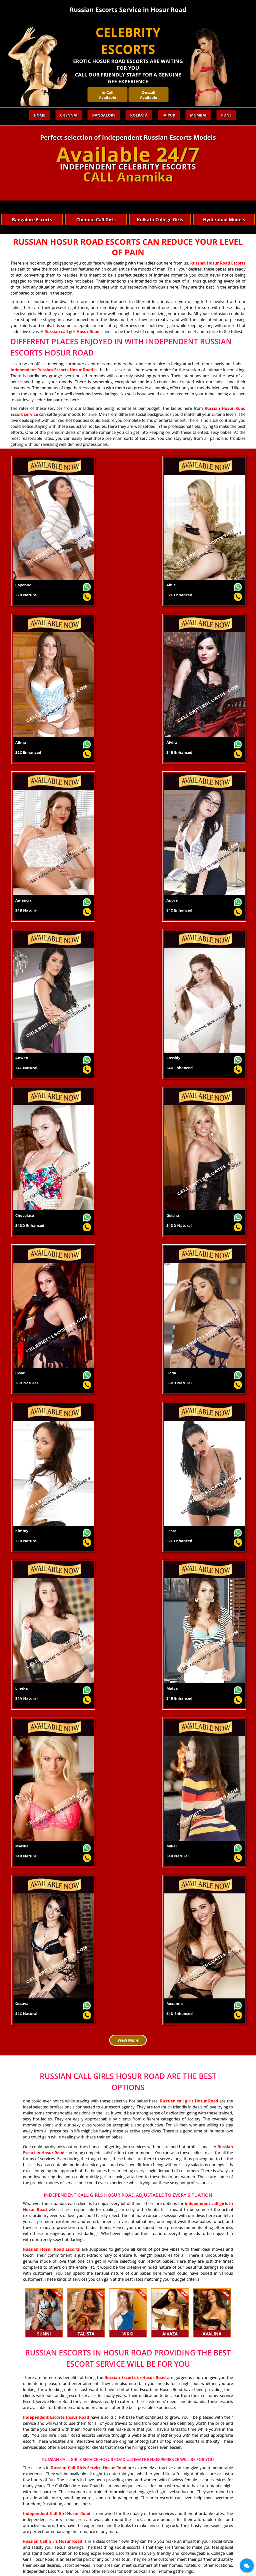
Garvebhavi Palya (188, 2369)
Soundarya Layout (182, 2171)
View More (128, 1044)
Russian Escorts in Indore (201, 2034)
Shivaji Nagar (63, 2222)
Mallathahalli (144, 2392)
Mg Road (18, 2518)
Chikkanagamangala (229, 2240)
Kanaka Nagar (185, 2337)
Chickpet (18, 2179)
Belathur (180, 2123)
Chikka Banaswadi (182, 2465)
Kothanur (100, 2356)
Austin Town (224, 2551)
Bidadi (16, 2123)
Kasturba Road (64, 2334)
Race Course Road (102, 2449)
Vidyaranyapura (65, 2278)
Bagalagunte (143, 2499)
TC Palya (140, 2251)
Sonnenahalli (184, 2401)
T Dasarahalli (63, 2382)
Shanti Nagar (63, 2214)
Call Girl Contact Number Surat (186, 1995)
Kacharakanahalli (228, 2155)
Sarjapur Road (64, 2206)
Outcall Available (148, 95)
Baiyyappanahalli (66, 2310)
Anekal (97, 2155)
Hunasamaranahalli (229, 2318)
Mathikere (20, 2510)
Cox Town (60, 2374)
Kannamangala (186, 2152)
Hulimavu (100, 2289)
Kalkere (139, 2331)
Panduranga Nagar (102, 2428)
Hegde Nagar (103, 2267)
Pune (225, 115)
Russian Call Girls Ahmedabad (116, 1995)
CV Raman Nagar (26, 2222)
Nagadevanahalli (228, 2208)
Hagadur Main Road (225, 2419)
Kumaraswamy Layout (105, 2366)
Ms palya (220, 2535)
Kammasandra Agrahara (186, 2141)
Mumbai (196, 115)
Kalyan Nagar (22, 2382)
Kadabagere (183, 2131)
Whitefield (60, 2286)
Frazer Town (22, 2262)
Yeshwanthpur (64, 2473)
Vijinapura (221, 2438)
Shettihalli (141, 2235)
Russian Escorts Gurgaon (63, 2021)
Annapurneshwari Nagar (148, 2373)
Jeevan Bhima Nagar (103, 2315)
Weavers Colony (187, 2222)
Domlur (17, 2246)
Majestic (18, 2473)
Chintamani (142, 2467)
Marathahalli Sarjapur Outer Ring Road (226, 2476)
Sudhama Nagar (66, 2230)
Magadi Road (103, 2377)
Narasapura (143, 2347)
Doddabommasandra (148, 2400)
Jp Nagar (18, 2366)
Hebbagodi (222, 2489)
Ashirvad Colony (187, 2353)
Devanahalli (21, 2230)
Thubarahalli (143, 2155)
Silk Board (141, 2187)
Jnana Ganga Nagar (143, 2411)
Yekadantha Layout (223, 2291)
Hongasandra (23, 2294)
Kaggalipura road (188, 2438)
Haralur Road (103, 2123)
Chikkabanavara (147, 2315)
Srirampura (183, 2345)
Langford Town (105, 2530)
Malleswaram (23, 2481)
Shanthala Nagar (66, 2406)
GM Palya (100, 2251)
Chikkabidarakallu (188, 2190)
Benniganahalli (145, 2339)
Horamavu (60, 2326)
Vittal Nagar (143, 2283)
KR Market (60, 2489)
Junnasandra (62, 2318)
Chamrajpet (62, 2366)
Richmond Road (65, 2481)
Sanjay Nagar (144, 2227)
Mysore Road (103, 2401)
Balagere (180, 2446)
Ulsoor (57, 2254)
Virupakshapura (187, 2409)
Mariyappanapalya (229, 2393)
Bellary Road (143, 2195)
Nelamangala (103, 2409)
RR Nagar (59, 2182)
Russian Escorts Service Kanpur (70, 2034)
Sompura (221, 2513)
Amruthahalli (103, 2147)
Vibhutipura (223, 2310)
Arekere (139, 2179)
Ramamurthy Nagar (63, 2155)
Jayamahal (100, 2305)
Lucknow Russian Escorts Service (194, 2021)
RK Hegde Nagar (187, 2198)
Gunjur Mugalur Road (227, 2189)
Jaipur (165, 115)
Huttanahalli (183, 2230)
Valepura (220, 2334)
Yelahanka (60, 2302)
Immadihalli (183, 2297)
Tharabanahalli (186, 2321)
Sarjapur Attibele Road (147, 2456)
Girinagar (59, 2358)
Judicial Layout (225, 2232)
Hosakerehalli (144, 2475)
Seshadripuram (65, 2521)
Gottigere (19, 2270)
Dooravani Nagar (188, 2521)
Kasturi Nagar (144, 2123)
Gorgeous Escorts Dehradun (132, 2073)
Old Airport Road (66, 2123)
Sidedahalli (222, 2505)
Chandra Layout (106, 2222)
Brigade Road (23, 2155)
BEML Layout (144, 2203)
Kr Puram (19, 2441)
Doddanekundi (24, 2238)
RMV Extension (146, 2219)
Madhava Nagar (187, 2497)
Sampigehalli (224, 2179)
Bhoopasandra (186, 2513)
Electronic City (23, 2254)
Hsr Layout (20, 2326)
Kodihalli (18, 2425)
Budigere (140, 2147)
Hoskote (220, 2543)
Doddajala (222, 2366)
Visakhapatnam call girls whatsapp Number (68, 2060)
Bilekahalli (20, 2131)
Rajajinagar (61, 2131)
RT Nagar (59, 2190)
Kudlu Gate (142, 2267)
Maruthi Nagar (104, 2385)
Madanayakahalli (228, 2326)
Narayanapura (225, 2256)
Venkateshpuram (228, 2216)
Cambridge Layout (101, 2203)
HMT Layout (62, 2505)
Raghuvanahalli (226, 2264)
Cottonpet (60, 2449)
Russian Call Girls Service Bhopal (179, 2047)
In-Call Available (107, 95)
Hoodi (16, 2302)
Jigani (96, 2326)
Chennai (60, 115)
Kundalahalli (102, 2131)
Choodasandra (145, 2430)
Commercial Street (21, 2189)
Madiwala (19, 2457)
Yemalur (139, 2507)
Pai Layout (100, 2417)
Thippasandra (104, 2492)
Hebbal (17, 2286)
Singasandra (102, 2476)
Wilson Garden (64, 2294)
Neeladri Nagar (186, 2305)
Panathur (140, 2131)
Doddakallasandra (188, 2430)
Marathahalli (22, 2502)
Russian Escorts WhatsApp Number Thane (95, 2047)
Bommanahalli (24, 2139)
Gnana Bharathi (227, 2401)
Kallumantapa (185, 2361)
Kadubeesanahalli (188, 2267)
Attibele (98, 2171)
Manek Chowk (64, 2457)
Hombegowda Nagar (104, 2278)
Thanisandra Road (224, 2524)
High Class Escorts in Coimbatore (154, 2060)
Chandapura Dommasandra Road (226, 2379)
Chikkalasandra (186, 2238)
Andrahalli (181, 2160)
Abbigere (99, 2139)
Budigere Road (186, 2529)
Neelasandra (144, 2491)
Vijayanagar (61, 2398)
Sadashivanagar (65, 2198)
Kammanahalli (64, 2513)
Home (30, 115)
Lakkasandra (224, 2446)
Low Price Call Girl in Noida (186, 2008)
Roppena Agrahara (180, 2419)
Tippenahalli (223, 2171)
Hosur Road (21, 2318)
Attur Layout (224, 2358)
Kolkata (133, 115)
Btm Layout (21, 2171)
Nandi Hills (61, 2390)
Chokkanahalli (225, 2147)
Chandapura (102, 2214)
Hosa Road (142, 2438)
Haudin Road (103, 2259)
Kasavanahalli (104, 2538)
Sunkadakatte (63, 2238)
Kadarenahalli (225, 2272)
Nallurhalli (181, 2275)
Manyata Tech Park (23, 2491)
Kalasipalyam (184, 2393)
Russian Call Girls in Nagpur (138, 2034)
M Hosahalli (223, 2454)
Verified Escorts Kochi (219, 2060)
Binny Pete (182, 2377)
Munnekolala (184, 2313)
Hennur (58, 2497)
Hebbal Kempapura (102, 2345)
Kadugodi (19, 2374)
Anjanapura (102, 2163)
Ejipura (97, 2243)
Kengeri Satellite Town (25, 2414)
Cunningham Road (22, 2211)
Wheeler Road (104, 2514)
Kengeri (17, 2403)
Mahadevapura (24, 2465)
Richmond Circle (66, 2166)
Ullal (136, 2384)
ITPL (14, 2342)
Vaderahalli (222, 2224)
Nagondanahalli (227, 2200)
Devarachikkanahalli (148, 2355)
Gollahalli (181, 2259)
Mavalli (219, 2342)
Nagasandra (143, 2446)
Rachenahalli (224, 2131)
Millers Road (102, 2393)
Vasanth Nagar (64, 2270)
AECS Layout (102, 2546)
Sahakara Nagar (106, 2468)
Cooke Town (22, 2200)
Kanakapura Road (21, 2392)
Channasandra (145, 2211)
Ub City (57, 2246)
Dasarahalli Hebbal (101, 2232)
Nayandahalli (184, 2329)
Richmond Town (66, 2174)
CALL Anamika (128, 176)
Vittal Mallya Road (102, 2503)
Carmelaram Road (62, 2438)
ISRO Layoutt (103, 2554)
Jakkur (97, 2297)
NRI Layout (142, 2515)
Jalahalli (17, 2350)
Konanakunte (144, 2323)
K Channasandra (66, 2465)
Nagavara (141, 2163)
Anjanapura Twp (227, 2430)
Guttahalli (60, 2427)
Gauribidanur (144, 2291)
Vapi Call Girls (62, 1995)
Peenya (98, 2439)
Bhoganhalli (223, 2163)
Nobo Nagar (183, 2505)
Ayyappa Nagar (226, 2409)
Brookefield (21, 2163)
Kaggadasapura (105, 2334)
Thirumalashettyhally (229, 2302)
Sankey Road (184, 2537)
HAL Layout (142, 2139)
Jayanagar (19, 2358)
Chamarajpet (144, 2259)
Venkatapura (144, 2299)
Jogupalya (221, 2350)
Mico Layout (143, 2275)
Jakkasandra (62, 2350)
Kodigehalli (142, 2243)
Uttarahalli (60, 2262)
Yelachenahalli (104, 2522)
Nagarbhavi (21, 2526)
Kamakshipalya (226, 2139)
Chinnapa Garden (188, 2489)
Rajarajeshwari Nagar (64, 2141)
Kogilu (178, 2182)
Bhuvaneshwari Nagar (105, 2189)
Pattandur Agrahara (181, 2286)
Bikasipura (222, 2123)
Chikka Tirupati (146, 2422)
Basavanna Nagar (148, 2171)
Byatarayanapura (188, 2454)
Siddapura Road (227, 2497)
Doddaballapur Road (65, 2416)
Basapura (141, 2363)
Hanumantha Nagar (184, 2248)
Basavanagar (103, 2179)
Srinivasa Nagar (105, 2484)
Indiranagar (21, 2334)
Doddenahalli (184, 2214)
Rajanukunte (103, 2460)
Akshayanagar (145, 2483)
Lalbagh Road (23, 2449)
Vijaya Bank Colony (183, 2478)
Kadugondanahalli (148, 2307)
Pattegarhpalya (226, 2248)
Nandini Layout (24, 2534)
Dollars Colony (64, 2342)
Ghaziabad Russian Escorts (124, 2021)
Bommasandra (24, 2147)
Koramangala (22, 2433)
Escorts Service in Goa (73, 2008)
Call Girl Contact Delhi (128, 2008)
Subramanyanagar (229, 2280)
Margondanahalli (188, 2206)
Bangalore (97, 115)
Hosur (16, 2310)
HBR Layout (21, 2278)
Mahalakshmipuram (229, 2462)
